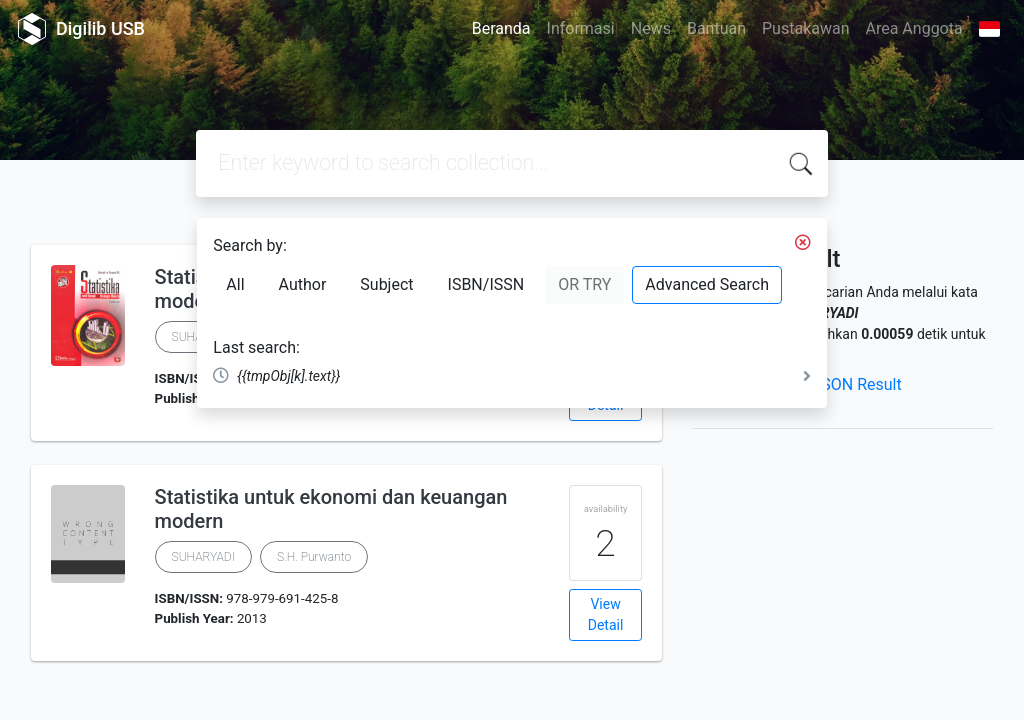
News (651, 28)
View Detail (606, 614)
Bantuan (716, 28)
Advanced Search (707, 284)
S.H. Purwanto (314, 557)
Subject (386, 284)
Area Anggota (914, 28)
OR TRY (584, 284)
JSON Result (856, 384)
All (235, 284)
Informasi (581, 28)
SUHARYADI (203, 557)
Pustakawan (805, 28)
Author (303, 284)
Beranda (501, 28)
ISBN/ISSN (486, 284)
